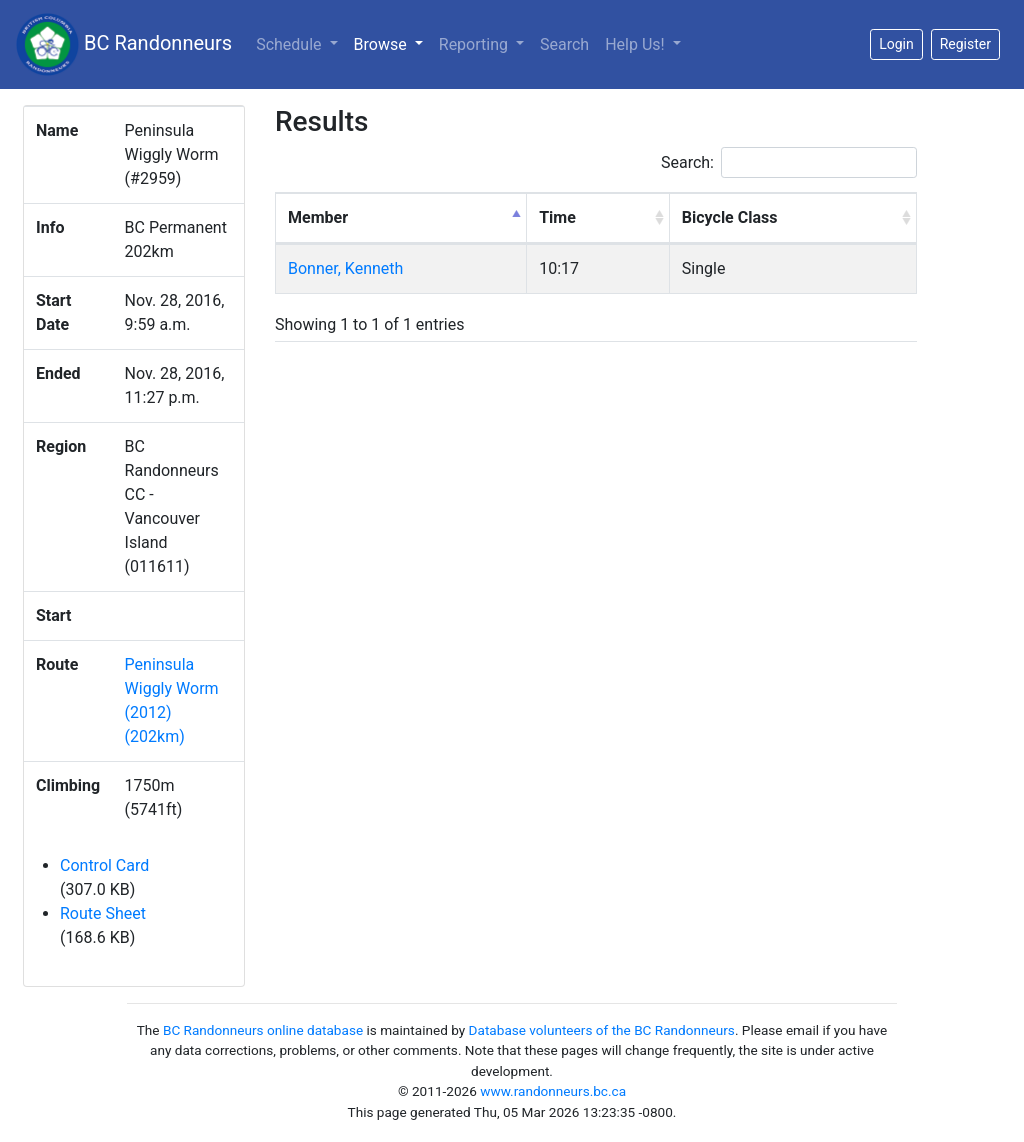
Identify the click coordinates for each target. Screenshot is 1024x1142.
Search (564, 44)
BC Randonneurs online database (263, 1030)
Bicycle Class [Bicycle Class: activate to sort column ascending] (730, 217)
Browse (392, 43)
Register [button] (965, 44)
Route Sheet (103, 913)
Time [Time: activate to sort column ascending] (557, 217)
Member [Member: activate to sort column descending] (318, 217)
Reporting (475, 44)
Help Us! (636, 44)
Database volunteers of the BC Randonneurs (602, 1030)
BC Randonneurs (124, 44)
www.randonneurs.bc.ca (553, 1091)
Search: (789, 162)
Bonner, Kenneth (345, 268)
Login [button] (896, 44)
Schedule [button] (290, 44)
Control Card (104, 865)
